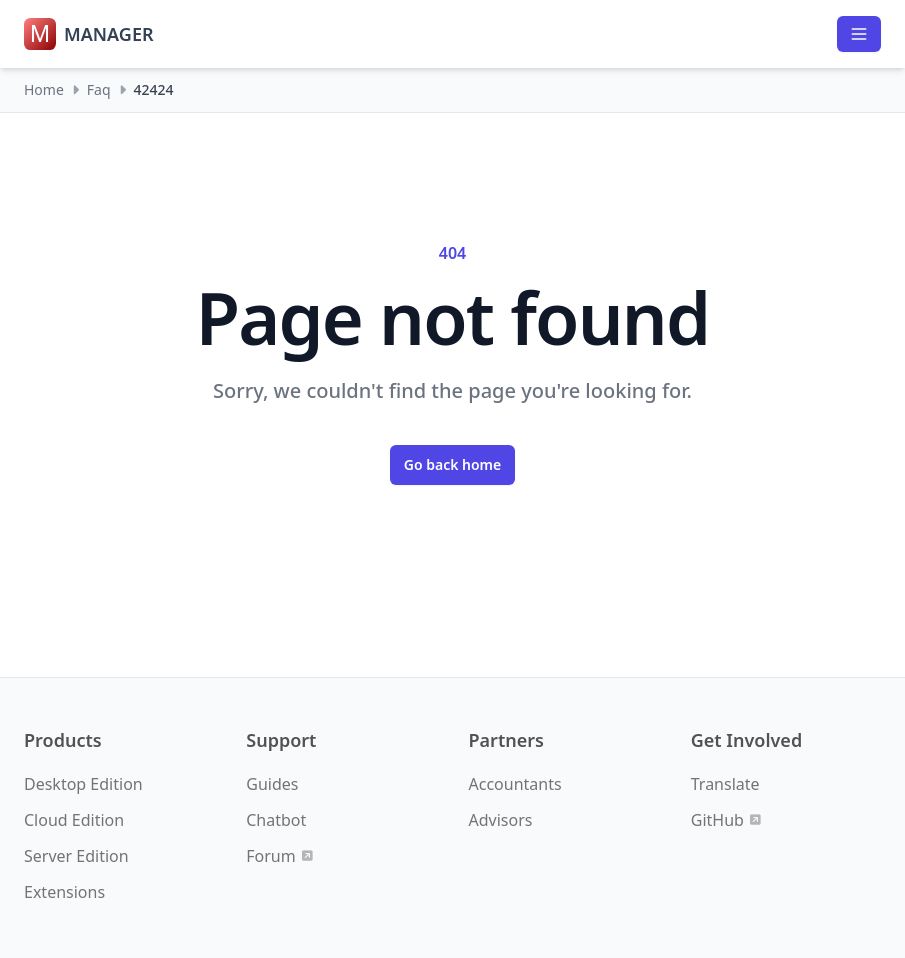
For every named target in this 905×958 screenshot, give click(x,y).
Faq (99, 89)
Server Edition (76, 856)
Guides (272, 784)
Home (44, 89)
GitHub (726, 820)
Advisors (501, 820)
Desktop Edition (83, 784)
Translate (725, 784)
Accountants (515, 784)
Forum (279, 856)
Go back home (453, 464)
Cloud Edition (74, 820)
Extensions (64, 892)
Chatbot (276, 820)
